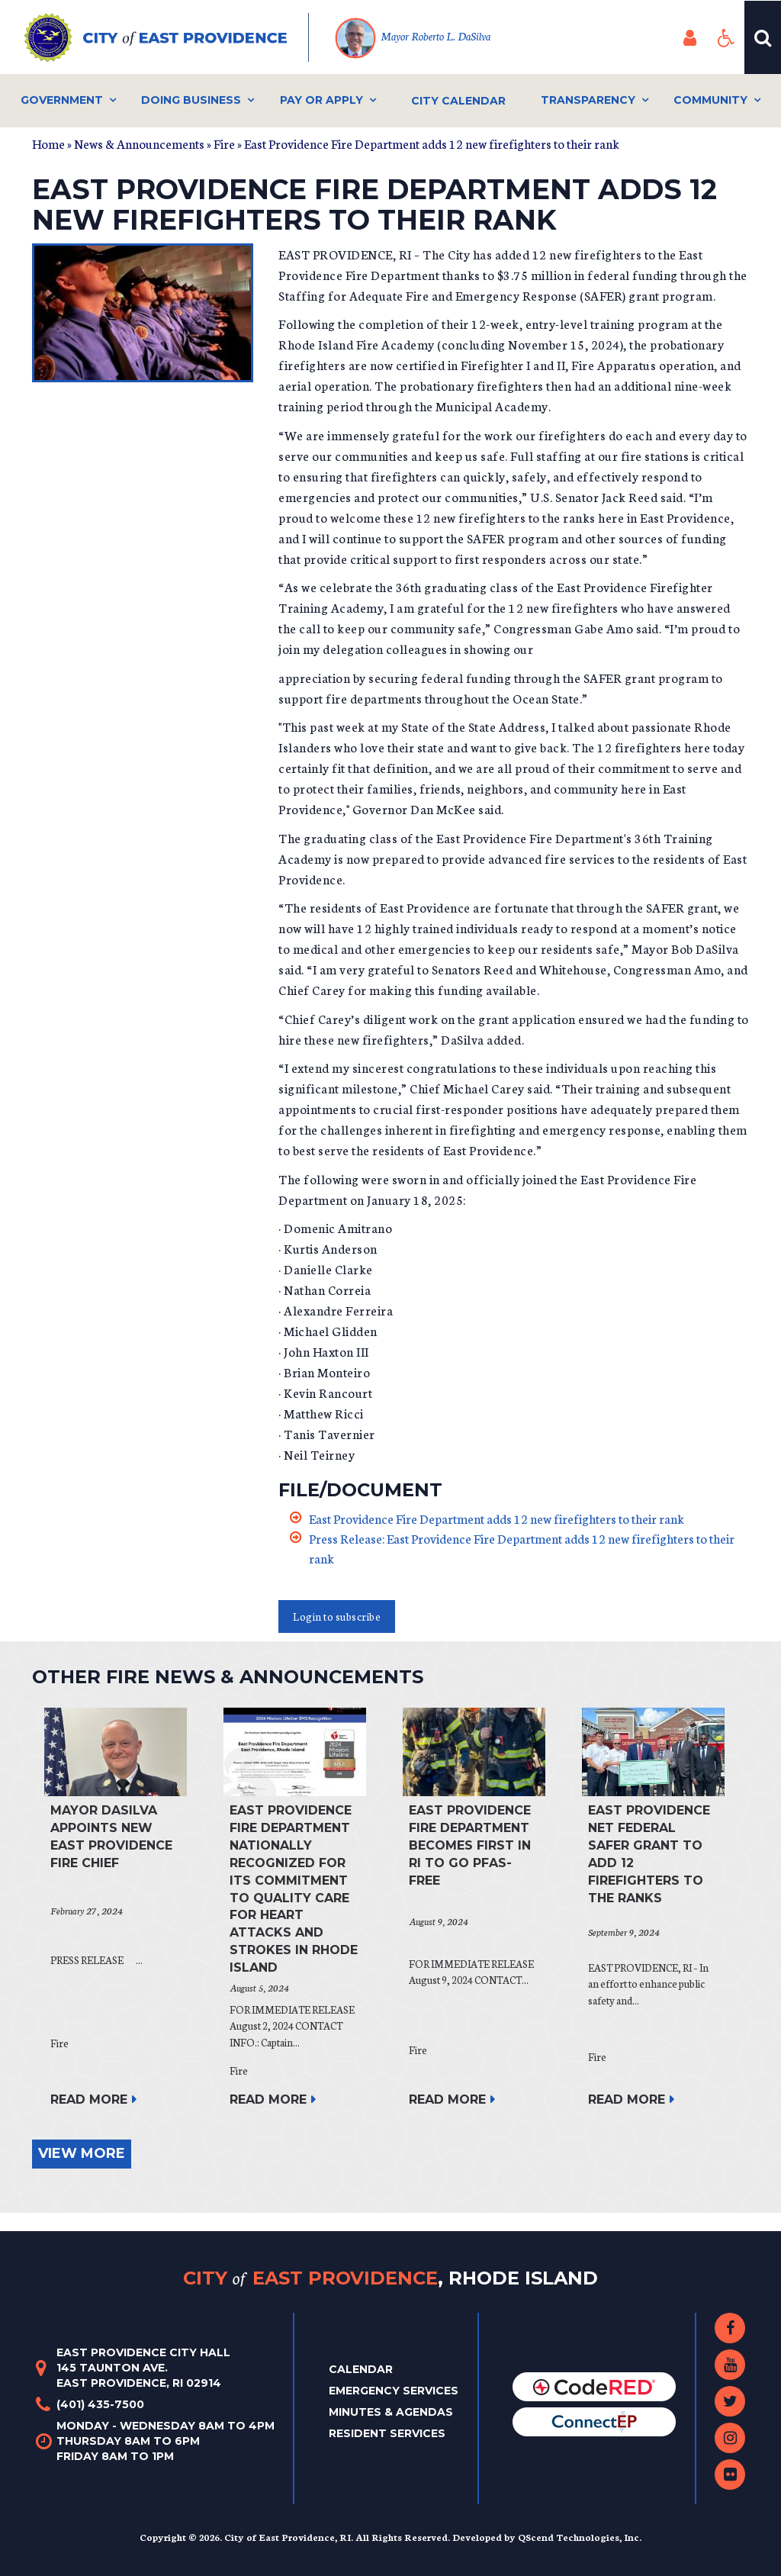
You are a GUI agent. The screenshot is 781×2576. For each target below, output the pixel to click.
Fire (224, 143)
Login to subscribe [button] (337, 1616)
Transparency (588, 100)
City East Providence (390, 2278)
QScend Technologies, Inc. (579, 2536)
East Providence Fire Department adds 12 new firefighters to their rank (496, 1518)
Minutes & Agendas (391, 2412)
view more (81, 2153)
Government (62, 100)
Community (710, 100)
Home (48, 143)
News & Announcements (139, 143)
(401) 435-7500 (100, 2404)
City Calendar (458, 101)
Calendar (361, 2369)
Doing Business (191, 100)
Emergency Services (393, 2390)
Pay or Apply (321, 100)
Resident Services (387, 2433)
